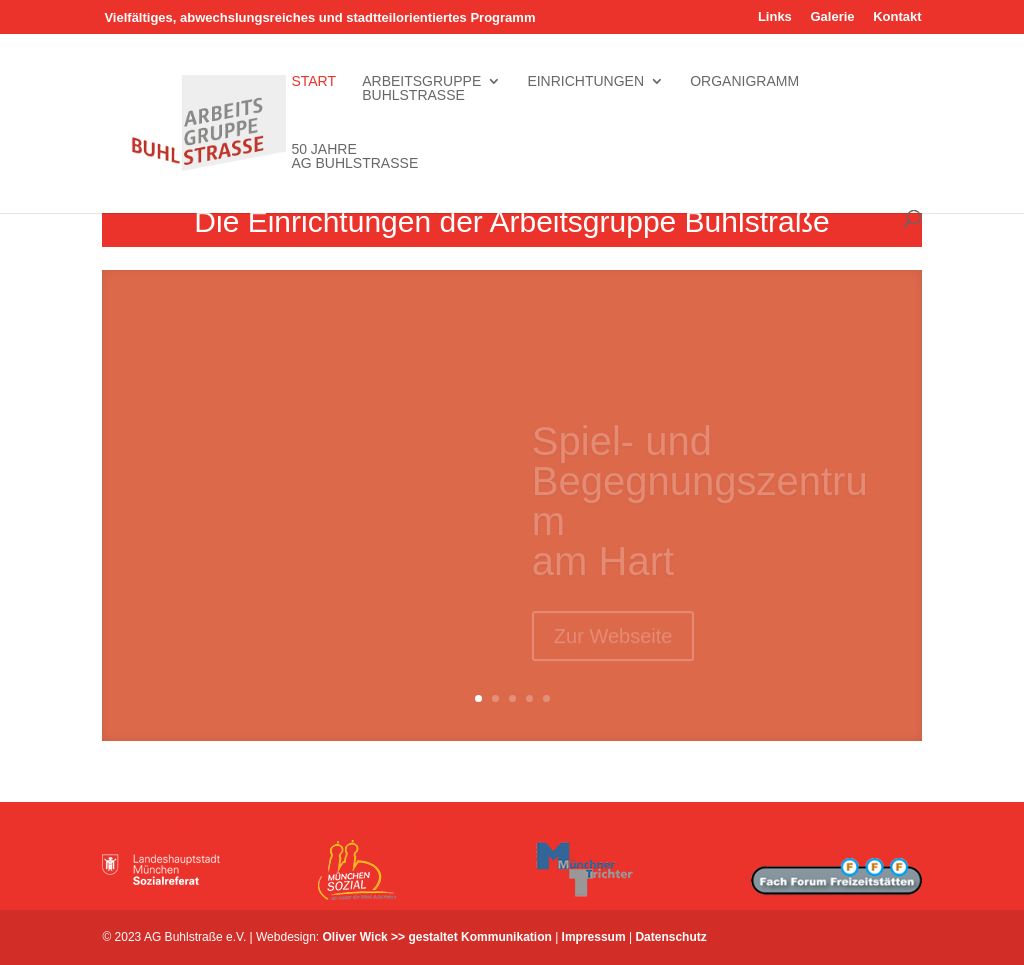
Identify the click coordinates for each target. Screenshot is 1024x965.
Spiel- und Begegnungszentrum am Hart (700, 510)
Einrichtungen (585, 88)
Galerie (832, 17)
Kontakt (897, 17)
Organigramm (744, 88)
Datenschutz (670, 937)
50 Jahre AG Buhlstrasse (354, 156)
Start (313, 88)
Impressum (594, 937)
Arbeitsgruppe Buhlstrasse (421, 88)
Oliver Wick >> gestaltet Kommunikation (437, 937)
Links (775, 17)
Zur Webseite (613, 645)
